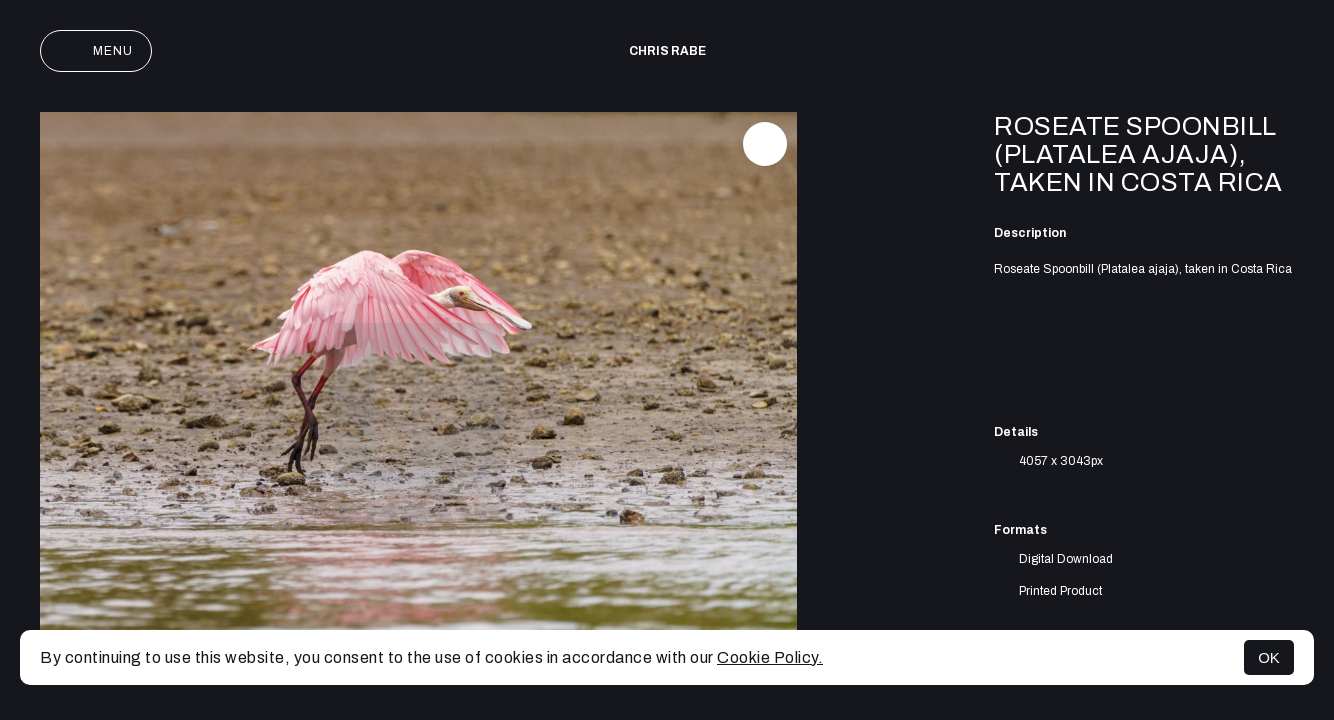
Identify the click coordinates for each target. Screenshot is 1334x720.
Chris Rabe (667, 51)
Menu (96, 51)
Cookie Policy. (770, 657)
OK (1269, 657)
